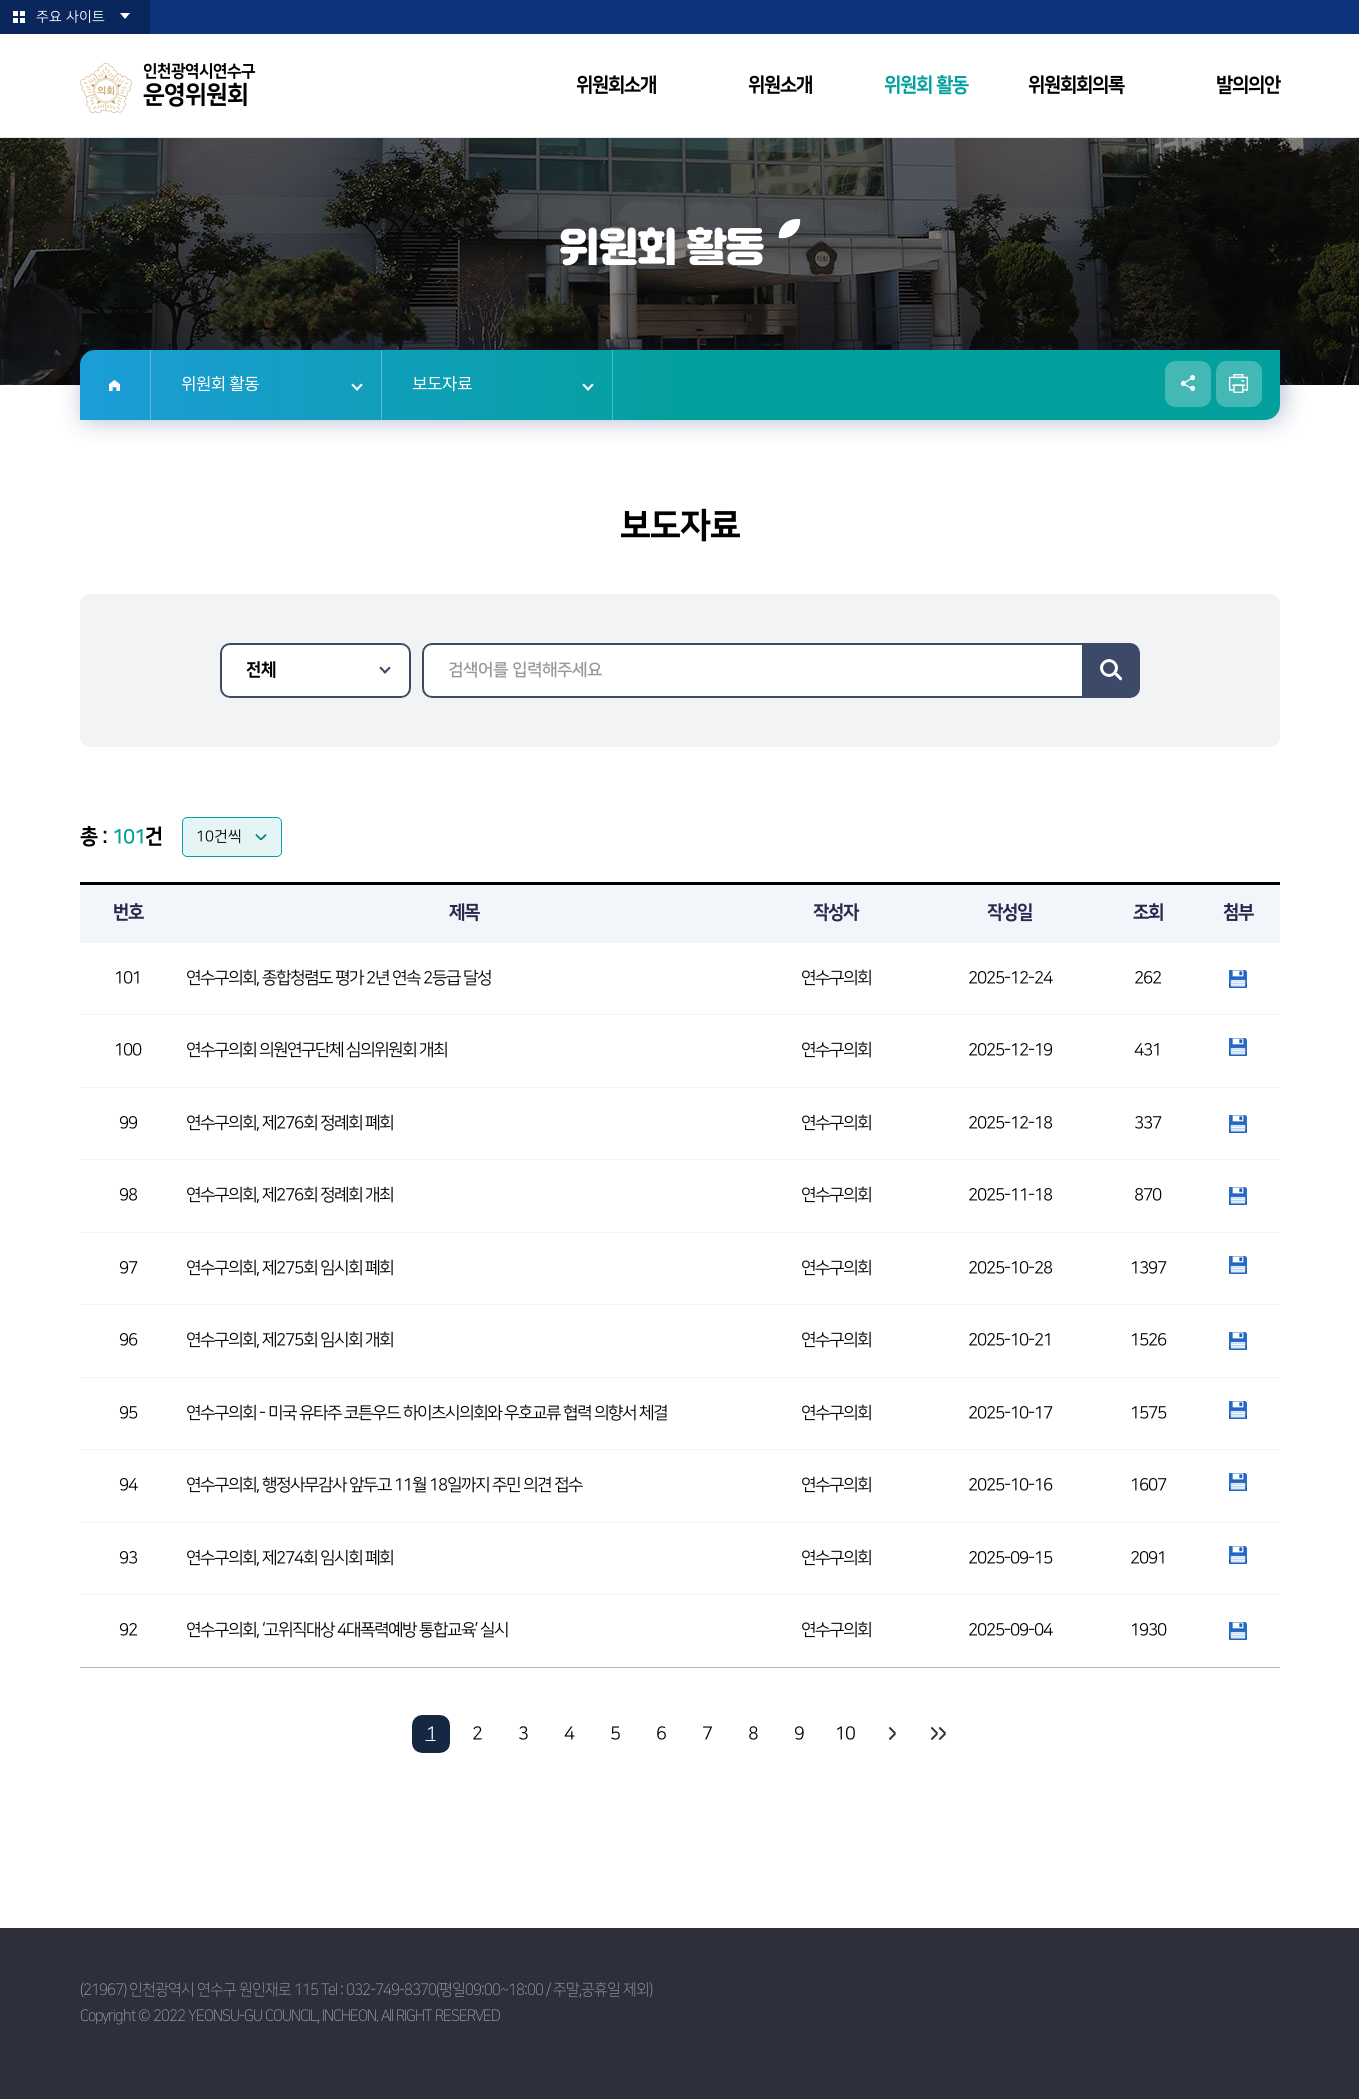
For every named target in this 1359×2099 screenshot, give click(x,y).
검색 (1111, 670)
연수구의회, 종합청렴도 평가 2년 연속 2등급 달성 (338, 978)
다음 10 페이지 (891, 1734)
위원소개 (780, 85)
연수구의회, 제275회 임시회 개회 (289, 1340)
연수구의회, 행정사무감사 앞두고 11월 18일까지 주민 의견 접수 (384, 1485)
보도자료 (442, 385)
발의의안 (1248, 85)
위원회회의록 (1076, 85)
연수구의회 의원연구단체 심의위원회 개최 (316, 1050)
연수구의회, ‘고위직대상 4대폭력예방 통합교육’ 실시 (347, 1630)
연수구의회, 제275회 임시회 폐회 (289, 1268)
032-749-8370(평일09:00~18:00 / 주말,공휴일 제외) (499, 1989)
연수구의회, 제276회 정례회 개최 (289, 1195)
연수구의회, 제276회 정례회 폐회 (289, 1123)
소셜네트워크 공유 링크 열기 (1188, 384)
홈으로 (115, 385)
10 (845, 1734)
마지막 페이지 (937, 1734)
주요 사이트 (70, 17)
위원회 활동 (926, 85)
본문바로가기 (0, 0)
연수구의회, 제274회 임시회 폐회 (289, 1558)
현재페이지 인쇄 (1239, 384)
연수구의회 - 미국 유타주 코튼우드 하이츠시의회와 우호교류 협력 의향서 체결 (426, 1413)
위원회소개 (616, 85)
